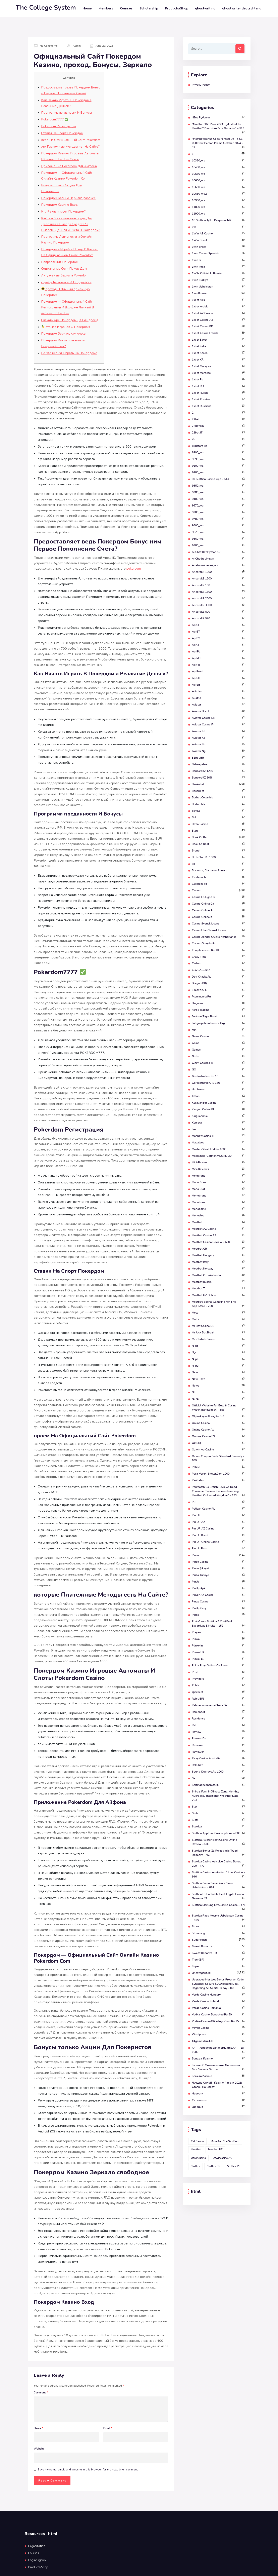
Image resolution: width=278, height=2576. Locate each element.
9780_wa (198, 519)
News (195, 1386)
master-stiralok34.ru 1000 (209, 1149)
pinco (195, 1555)
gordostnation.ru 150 (206, 1083)
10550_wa (198, 174)
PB (194, 1502)
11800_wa (198, 207)
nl (193, 1392)
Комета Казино (202, 2076)
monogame (199, 1209)
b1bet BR (198, 758)
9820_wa (198, 532)
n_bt (195, 1346)
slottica (197, 1826)
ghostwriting (205, 8)
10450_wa (198, 167)
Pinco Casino (200, 1562)
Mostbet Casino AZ (204, 1235)
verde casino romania (206, 2008)
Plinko (196, 1639)
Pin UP (196, 1515)
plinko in (197, 1645)
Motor (195, 1319)
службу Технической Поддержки (66, 282)
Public (196, 1685)
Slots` (196, 1820)
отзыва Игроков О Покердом (65, 327)
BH (194, 817)
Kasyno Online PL (203, 1109)
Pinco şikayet (200, 1568)
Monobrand (199, 1196)
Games (196, 1050)
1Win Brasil (199, 240)
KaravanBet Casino (204, 1103)
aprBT (196, 632)
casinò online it (202, 917)
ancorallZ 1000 (202, 572)
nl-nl (195, 1399)
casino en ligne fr (203, 897)
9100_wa (198, 466)
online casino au (203, 1430)
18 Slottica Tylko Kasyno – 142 (211, 220)
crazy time (199, 957)
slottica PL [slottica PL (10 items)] (233, 2166)
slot (194, 1807)
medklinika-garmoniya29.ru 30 (211, 1156)
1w (194, 227)
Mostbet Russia (202, 1282)
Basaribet (198, 791)
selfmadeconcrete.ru (205, 1785)
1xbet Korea (200, 353)
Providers (198, 1679)
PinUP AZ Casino (203, 1595)
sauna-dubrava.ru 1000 (207, 1772)
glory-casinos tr (202, 1063)
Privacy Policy (201, 85)
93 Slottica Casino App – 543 (210, 479)
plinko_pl (198, 1659)
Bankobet (198, 784)
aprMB (196, 658)
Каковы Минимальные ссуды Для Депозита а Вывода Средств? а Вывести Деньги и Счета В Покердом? (70, 224)
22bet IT (197, 432)
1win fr (196, 260)
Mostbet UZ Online (204, 1295)
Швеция (197, 2107)
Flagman (197, 1003)
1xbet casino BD (202, 326)
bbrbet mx (198, 804)
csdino (196, 963)
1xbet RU (198, 386)
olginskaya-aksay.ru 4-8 (208, 1416)
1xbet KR (198, 360)
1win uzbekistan (202, 287)
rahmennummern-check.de (209, 1705)
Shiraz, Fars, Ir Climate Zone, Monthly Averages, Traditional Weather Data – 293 (216, 1796)
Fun (194, 1030)
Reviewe (197, 1745)
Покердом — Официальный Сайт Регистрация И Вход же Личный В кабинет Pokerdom (67, 307)
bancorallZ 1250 (202, 771)
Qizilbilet (197, 1692)
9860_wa (198, 539)
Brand (196, 851)
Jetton (196, 1096)
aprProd (197, 671)
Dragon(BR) (199, 983)
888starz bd (199, 446)
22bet (195, 419)
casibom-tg (199, 884)
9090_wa (198, 459)
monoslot (198, 1215)
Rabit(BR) (198, 1699)
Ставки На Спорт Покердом (62, 133)
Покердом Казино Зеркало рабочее (68, 198)
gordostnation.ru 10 (205, 1076)
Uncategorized (201, 1973)
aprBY (196, 638)
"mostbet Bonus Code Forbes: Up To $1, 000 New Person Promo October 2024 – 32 (217, 143)
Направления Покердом (59, 262)
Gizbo (195, 1056)
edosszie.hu (199, 990)
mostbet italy (200, 1262)
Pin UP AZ (198, 1522)
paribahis (198, 1480)
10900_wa (198, 200)
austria (196, 698)
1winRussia (199, 293)
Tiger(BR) (198, 1960)
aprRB (196, 678)
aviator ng (199, 751)
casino (196, 890)
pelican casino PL (203, 1509)
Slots (195, 1813)
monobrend (199, 1202)
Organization (36, 2546)
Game (195, 1043)
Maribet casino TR (203, 1136)
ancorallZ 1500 (202, 592)
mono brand (199, 1182)
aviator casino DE (203, 718)
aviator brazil (200, 711)
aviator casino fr (203, 724)
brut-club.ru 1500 (204, 857)
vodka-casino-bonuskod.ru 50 (212, 2014)
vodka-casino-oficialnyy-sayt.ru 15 (215, 2021)
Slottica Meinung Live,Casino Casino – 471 (218, 1905)
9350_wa (198, 486)
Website (39, 2448)
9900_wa (198, 545)
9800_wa (198, 525)
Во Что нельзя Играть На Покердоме (69, 353)
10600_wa (198, 180)
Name (38, 2428)
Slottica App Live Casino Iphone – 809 (216, 1833)
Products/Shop (176, 8)
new (195, 1372)
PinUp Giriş (199, 1608)
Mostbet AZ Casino (204, 1229)
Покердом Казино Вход (59, 204)
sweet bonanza (202, 1946)
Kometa (197, 1123)
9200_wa (198, 472)
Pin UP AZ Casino (203, 1528)
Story (195, 1926)
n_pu (195, 1366)
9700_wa (198, 512)
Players (197, 1632)
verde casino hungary (206, 1995)
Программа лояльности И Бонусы (66, 112)
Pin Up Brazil (200, 1535)
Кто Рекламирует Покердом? (63, 211)
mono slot (198, 1189)
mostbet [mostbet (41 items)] (196, 2149)
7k (193, 439)
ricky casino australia (206, 1758)
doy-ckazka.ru (201, 977)
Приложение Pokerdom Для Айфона (69, 166)
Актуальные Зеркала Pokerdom (64, 275)
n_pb (195, 1359)
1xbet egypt (199, 340)
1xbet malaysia (201, 366)
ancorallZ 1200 (202, 578)
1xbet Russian (201, 399)
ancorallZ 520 (201, 618)
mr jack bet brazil (203, 1332)
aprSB (196, 685)
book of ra (199, 837)
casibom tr (199, 877)
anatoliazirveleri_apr (205, 565)
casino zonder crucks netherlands (214, 937)
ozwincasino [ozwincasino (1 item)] (198, 2158)
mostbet (197, 1222)
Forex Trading (200, 1010)
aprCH (196, 645)
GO (194, 1069)
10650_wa (198, 187)
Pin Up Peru (199, 1548)
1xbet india (199, 346)
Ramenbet (198, 1712)
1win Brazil (199, 247)
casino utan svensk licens (209, 930)
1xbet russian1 (202, 406)
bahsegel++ (200, 764)
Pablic (196, 1467)
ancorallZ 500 (201, 612)
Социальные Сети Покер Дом (64, 268)
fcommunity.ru (201, 996)
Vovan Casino (200, 2028)
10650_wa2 (199, 194)
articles (197, 691)
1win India (198, 267)
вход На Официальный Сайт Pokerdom (70, 140)
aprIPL (196, 651)
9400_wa (198, 499)
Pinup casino (200, 1601)
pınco (195, 1615)
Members (106, 8)
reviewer (198, 1752)
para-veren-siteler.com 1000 (210, 1474)
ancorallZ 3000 (202, 605)
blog (195, 831)
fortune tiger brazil (204, 1016)
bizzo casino (200, 824)
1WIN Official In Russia (207, 273)
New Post (198, 1379)
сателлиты (199, 2100)
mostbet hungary (203, 1255)
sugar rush (199, 1940)
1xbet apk (198, 300)
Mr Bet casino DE (203, 1326)
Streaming (198, 1933)
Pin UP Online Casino (205, 1542)
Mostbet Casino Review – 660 (211, 1242)
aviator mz (199, 744)
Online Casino (201, 1423)
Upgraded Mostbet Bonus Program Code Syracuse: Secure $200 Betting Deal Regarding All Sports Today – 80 (218, 1984)
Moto (195, 1313)
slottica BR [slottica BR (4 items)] (213, 2166)
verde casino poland (205, 2001)
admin (77, 46)
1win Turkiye (200, 280)
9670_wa (198, 505)
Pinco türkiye (200, 1575)
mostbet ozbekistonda (206, 1275)
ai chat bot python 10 (206, 552)
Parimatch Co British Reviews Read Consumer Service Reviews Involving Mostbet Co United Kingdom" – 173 (215, 1491)
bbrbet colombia (202, 797)
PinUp (196, 1582)
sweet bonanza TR (204, 1953)
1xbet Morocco (201, 373)
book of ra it (200, 844)
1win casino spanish (205, 253)
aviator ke (198, 738)
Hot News (198, 1089)
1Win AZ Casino (202, 233)
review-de (199, 1738)
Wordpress (199, 2034)
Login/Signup (37, 2560)
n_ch (195, 1352)
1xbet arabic (200, 306)
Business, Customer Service (209, 870)
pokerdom (133, 568)
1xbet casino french (205, 333)
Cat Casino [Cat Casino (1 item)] (197, 2141)
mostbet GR (199, 1249)
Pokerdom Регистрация (58, 126)
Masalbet (198, 1142)
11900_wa (198, 214)
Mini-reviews (200, 1169)
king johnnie (200, 1116)
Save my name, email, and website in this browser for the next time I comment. (88, 2469)
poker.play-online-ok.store (210, 1665)
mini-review (200, 1162)
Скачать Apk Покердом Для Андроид (69, 320)
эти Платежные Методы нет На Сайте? (70, 146)
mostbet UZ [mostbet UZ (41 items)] (215, 2149)
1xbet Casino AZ (202, 320)
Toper (195, 1966)
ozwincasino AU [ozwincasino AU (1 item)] (222, 2158)
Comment (41, 2392)
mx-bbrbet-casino (203, 1339)
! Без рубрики (201, 117)
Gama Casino (200, 1036)
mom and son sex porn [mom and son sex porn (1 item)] (225, 2141)
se (193, 1778)
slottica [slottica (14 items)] (195, 2166)
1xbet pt (197, 379)
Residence (198, 1718)
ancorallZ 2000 (202, 598)
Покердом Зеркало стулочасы (63, 333)
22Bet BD (198, 426)
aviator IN (198, 731)
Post (195, 1672)
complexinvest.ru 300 (206, 950)
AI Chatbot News (203, 559)
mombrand (198, 1176)
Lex (194, 1129)
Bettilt (196, 811)
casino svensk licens (205, 923)
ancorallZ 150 (201, 585)
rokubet (197, 1765)
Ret (194, 1725)
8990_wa (198, 452)
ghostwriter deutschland (241, 8)
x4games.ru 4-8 (202, 2041)
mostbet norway (202, 1269)
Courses (126, 8)
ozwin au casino (203, 1449)
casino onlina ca (203, 904)
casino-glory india (203, 943)
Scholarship (149, 8)
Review (196, 1732)
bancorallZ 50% (202, 778)
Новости (197, 2093)
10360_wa (198, 160)
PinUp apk (198, 1588)
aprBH (196, 625)
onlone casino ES (203, 1436)
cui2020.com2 (201, 970)
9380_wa (198, 492)
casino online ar (203, 910)
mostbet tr (199, 1288)
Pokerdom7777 (54, 119)
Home (87, 8)
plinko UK (198, 1652)
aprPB (196, 665)
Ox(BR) (196, 1443)
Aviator (196, 705)
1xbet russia (200, 393)
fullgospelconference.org (208, 1023)
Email (107, 2428)
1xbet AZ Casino (202, 313)
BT (194, 864)
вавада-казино (202, 2058)
